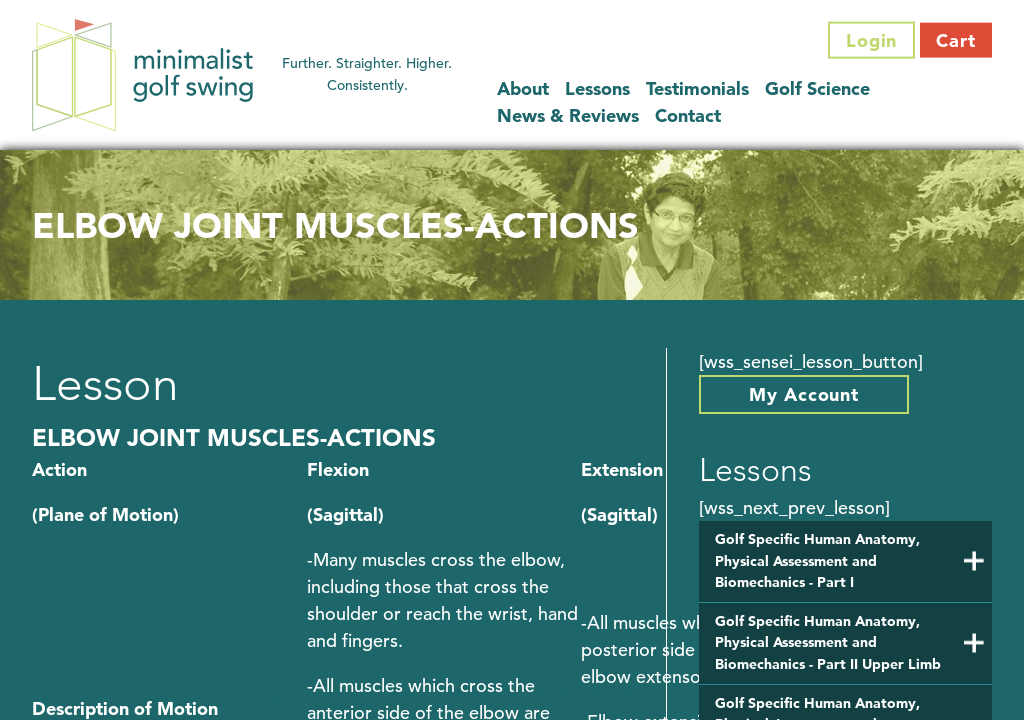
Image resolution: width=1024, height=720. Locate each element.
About (523, 87)
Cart (956, 40)
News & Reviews (568, 114)
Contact (688, 114)
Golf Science (817, 87)
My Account (804, 394)
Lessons (597, 87)
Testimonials (697, 87)
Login (872, 40)
